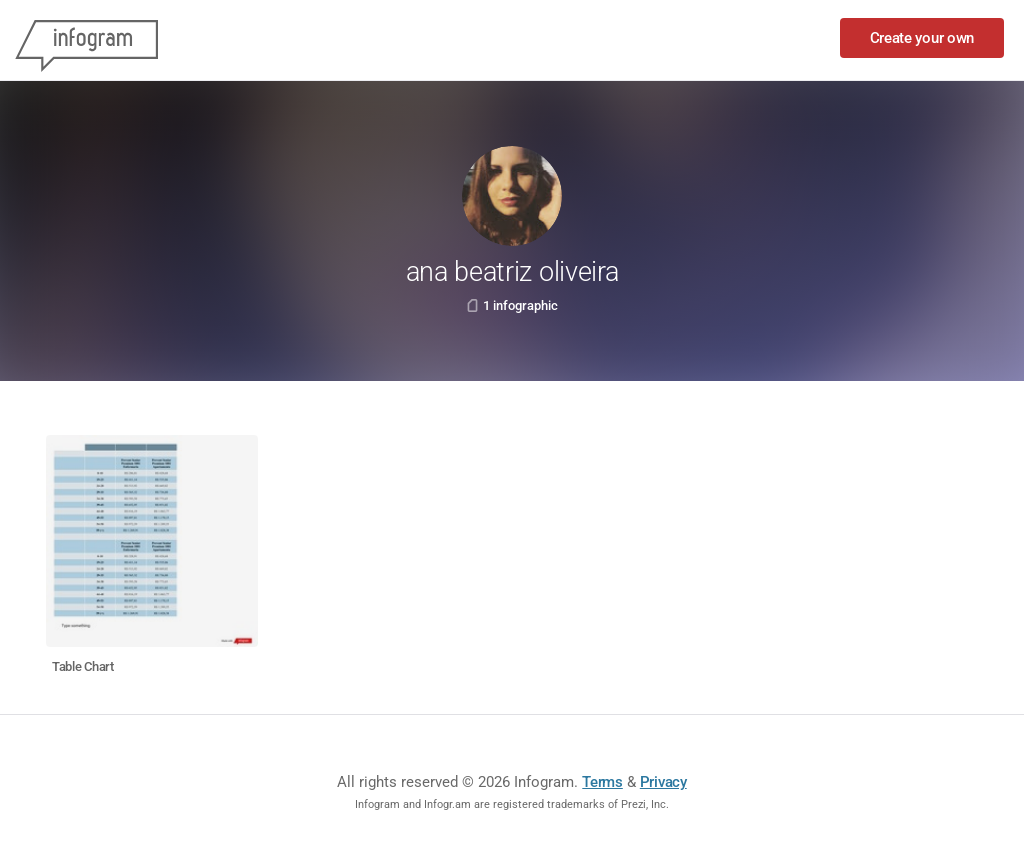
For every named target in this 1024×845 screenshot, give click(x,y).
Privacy (663, 782)
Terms (602, 782)
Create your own (922, 38)
